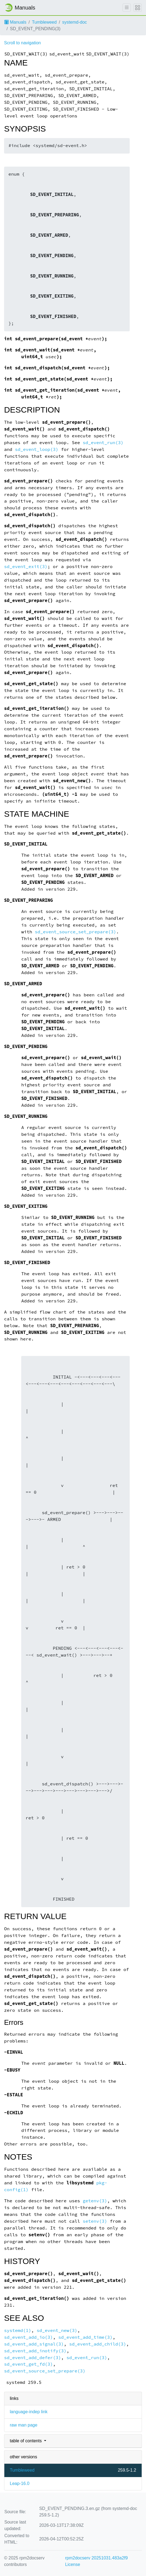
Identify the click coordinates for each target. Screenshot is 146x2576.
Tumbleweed (44, 22)
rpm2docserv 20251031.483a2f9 (96, 2558)
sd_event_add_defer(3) (32, 2357)
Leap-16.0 (19, 2483)
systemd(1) (17, 2330)
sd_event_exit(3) (26, 566)
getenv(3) (95, 2201)
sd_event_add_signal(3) (34, 2344)
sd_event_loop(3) (36, 449)
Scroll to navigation (22, 42)
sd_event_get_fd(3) (28, 2364)
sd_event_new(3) (57, 2330)
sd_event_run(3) (103, 442)
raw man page (23, 2425)
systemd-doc (74, 22)
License (72, 2564)
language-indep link (29, 2411)
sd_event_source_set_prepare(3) (75, 932)
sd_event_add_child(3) (97, 2344)
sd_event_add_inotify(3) (35, 2351)
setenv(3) (95, 2221)
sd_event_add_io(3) (28, 2337)
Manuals (15, 22)
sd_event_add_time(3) (85, 2337)
